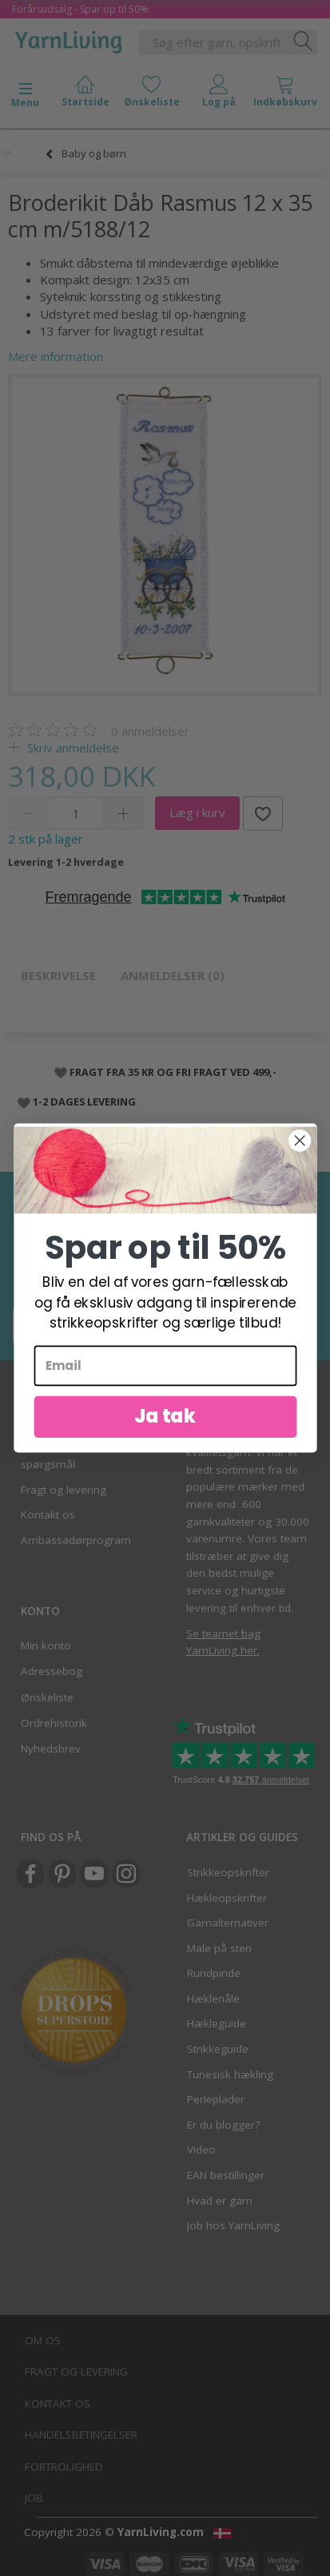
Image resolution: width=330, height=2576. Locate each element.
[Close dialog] (300, 1153)
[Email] (165, 1378)
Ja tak (164, 1428)
